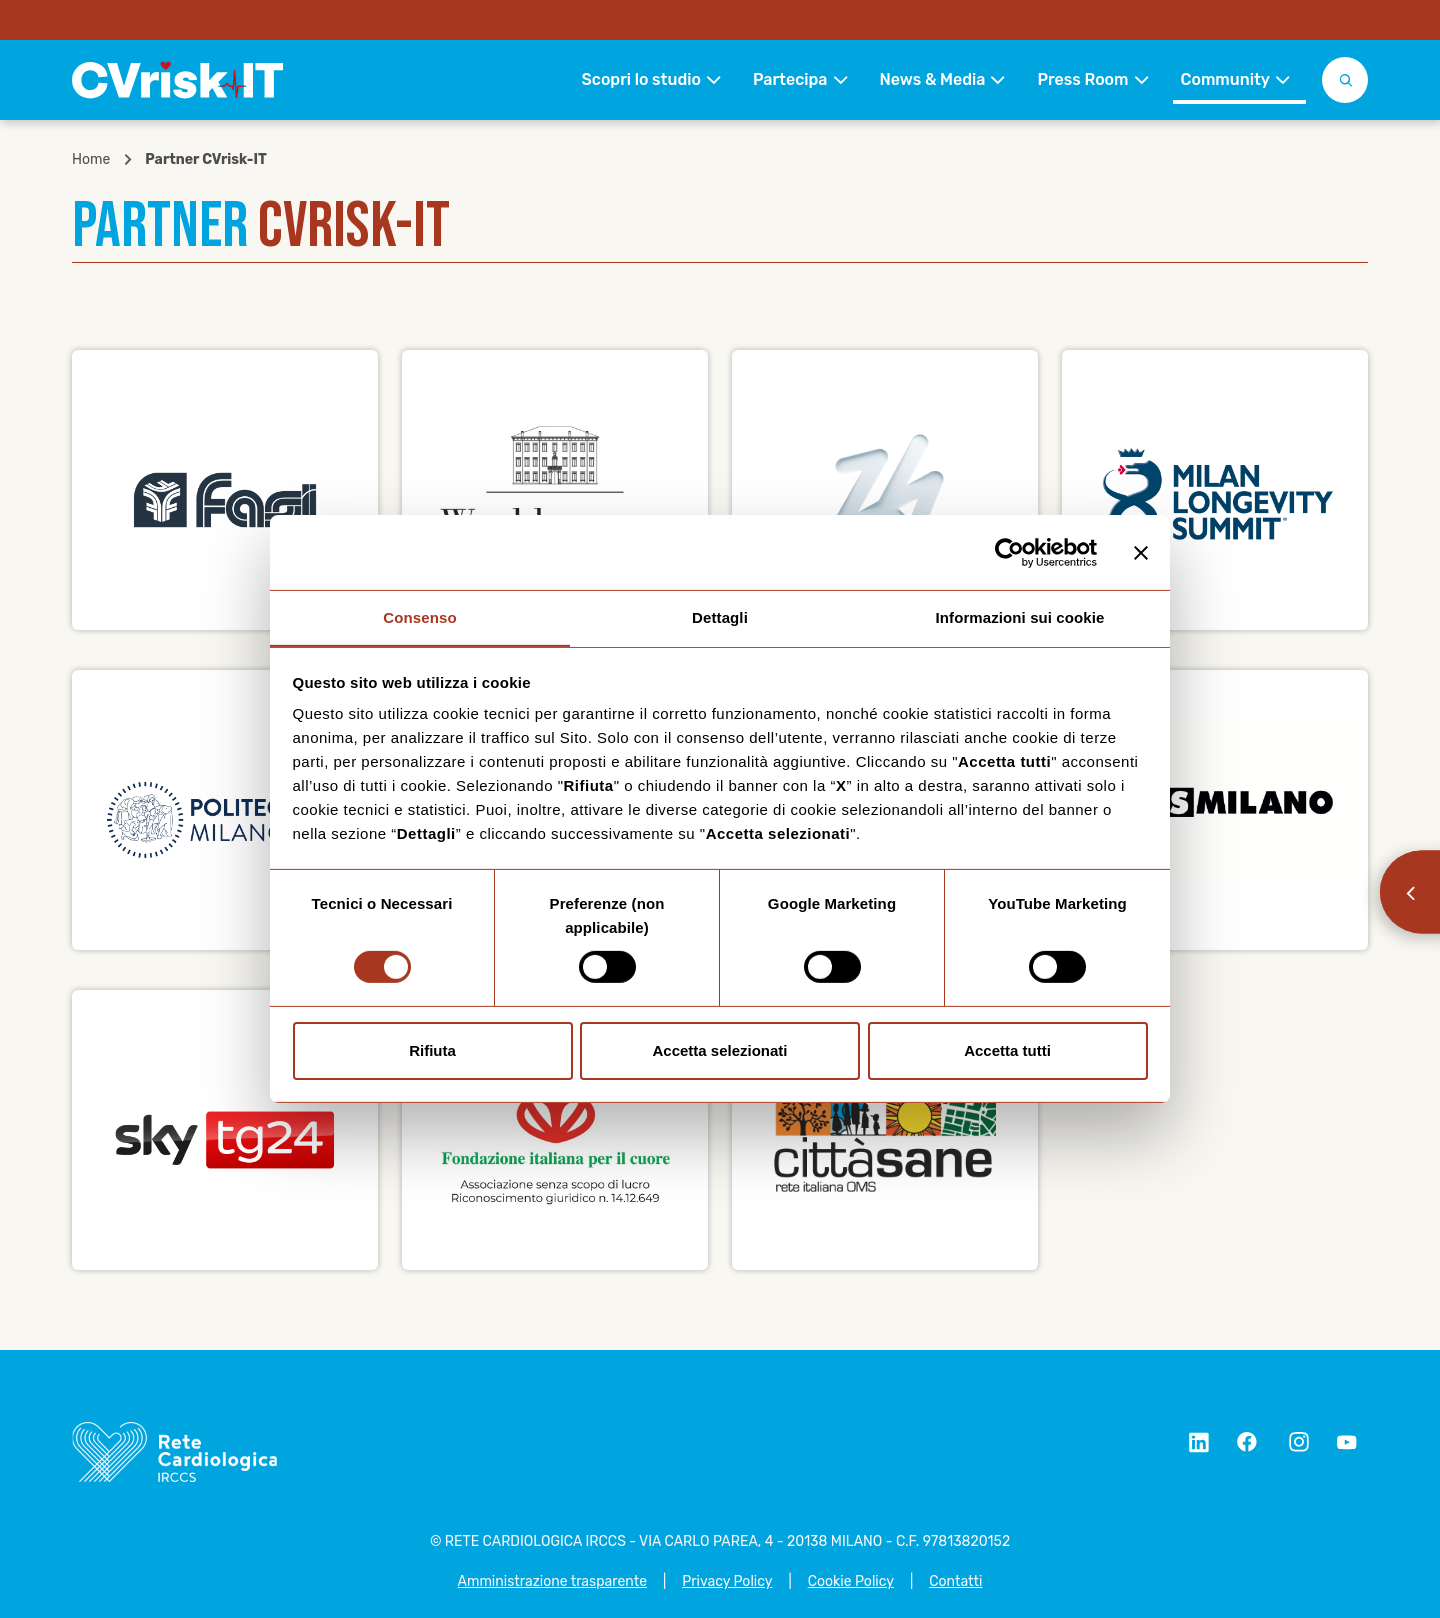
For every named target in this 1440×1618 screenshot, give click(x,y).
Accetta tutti (1007, 1050)
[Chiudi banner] (1141, 552)
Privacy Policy (727, 1581)
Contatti (955, 1581)
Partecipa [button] (790, 79)
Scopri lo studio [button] (640, 79)
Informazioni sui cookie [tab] (1020, 616)
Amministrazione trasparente (552, 1581)
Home (91, 160)
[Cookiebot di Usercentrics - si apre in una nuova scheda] (1009, 552)
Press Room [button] (1082, 79)
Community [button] (1225, 79)
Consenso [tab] (419, 616)
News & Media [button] (933, 79)
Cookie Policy (851, 1581)
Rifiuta (432, 1050)
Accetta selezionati (719, 1050)
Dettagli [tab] (720, 616)
